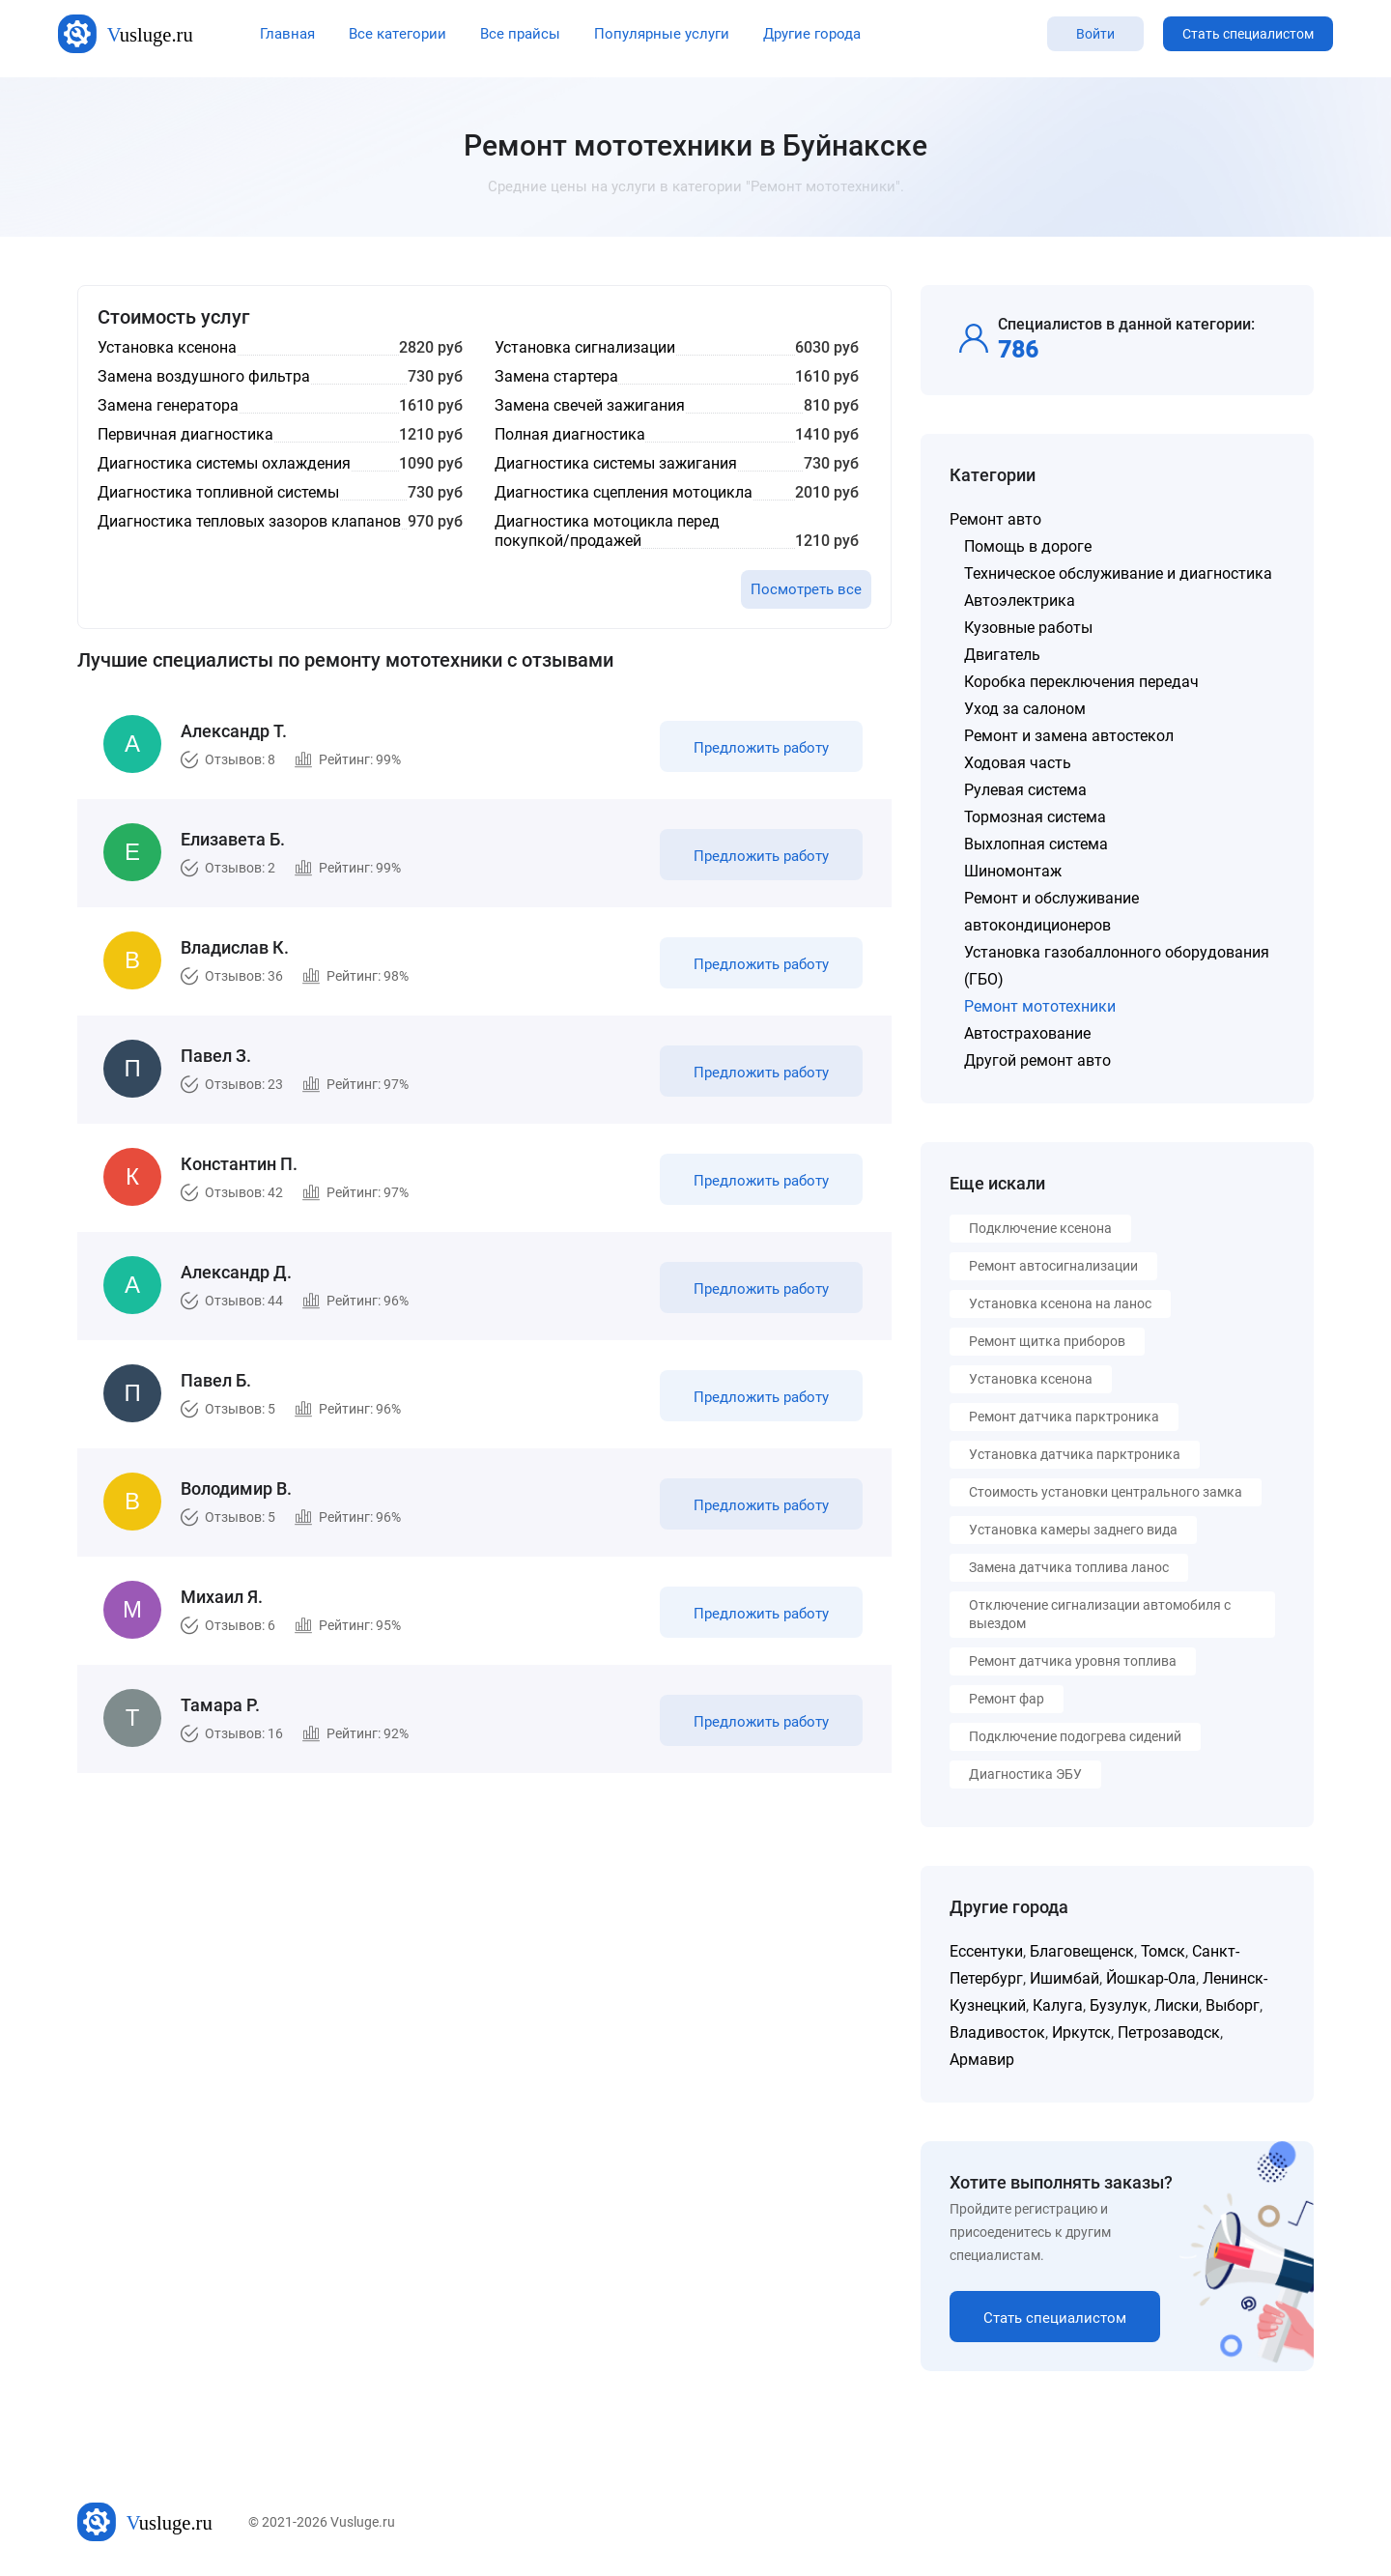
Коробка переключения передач (1081, 682)
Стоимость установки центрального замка (1105, 1492)
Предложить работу (761, 748)
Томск (1163, 1951)
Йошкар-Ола (1151, 1978)
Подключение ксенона (1040, 1228)
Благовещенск (1082, 1951)
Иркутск (1081, 2032)
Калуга (1058, 2005)
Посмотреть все (806, 589)
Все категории (397, 34)
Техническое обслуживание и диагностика (1118, 573)
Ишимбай (1064, 1978)
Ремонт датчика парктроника (1064, 1416)
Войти (1095, 34)
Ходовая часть (1017, 763)
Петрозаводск (1169, 2032)
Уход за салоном (1025, 709)
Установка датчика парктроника (1074, 1454)
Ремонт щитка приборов (1047, 1341)
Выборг (1233, 2005)
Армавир (982, 2059)
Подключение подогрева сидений (1075, 1736)
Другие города (812, 34)
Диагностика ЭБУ (1025, 1774)
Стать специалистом (1248, 34)
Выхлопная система (1036, 844)
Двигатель (1002, 654)
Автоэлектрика (1019, 600)
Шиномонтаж (1013, 871)
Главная (287, 34)
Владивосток (997, 2032)
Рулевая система (1025, 790)
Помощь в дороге (1028, 546)
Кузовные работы (1028, 627)
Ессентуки (986, 1951)
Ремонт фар (1006, 1698)
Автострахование (1027, 1033)
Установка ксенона (1031, 1379)
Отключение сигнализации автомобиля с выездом (1100, 1614)
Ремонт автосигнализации (1053, 1266)
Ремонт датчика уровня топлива (1073, 1661)
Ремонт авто (995, 519)
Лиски (1176, 2005)
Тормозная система (1035, 817)
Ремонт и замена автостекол (1069, 736)
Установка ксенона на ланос (1060, 1303)
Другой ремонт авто (1037, 1060)
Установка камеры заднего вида (1073, 1529)
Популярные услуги (661, 34)
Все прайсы (520, 34)
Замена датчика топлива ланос (1069, 1567)
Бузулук (1119, 2005)
